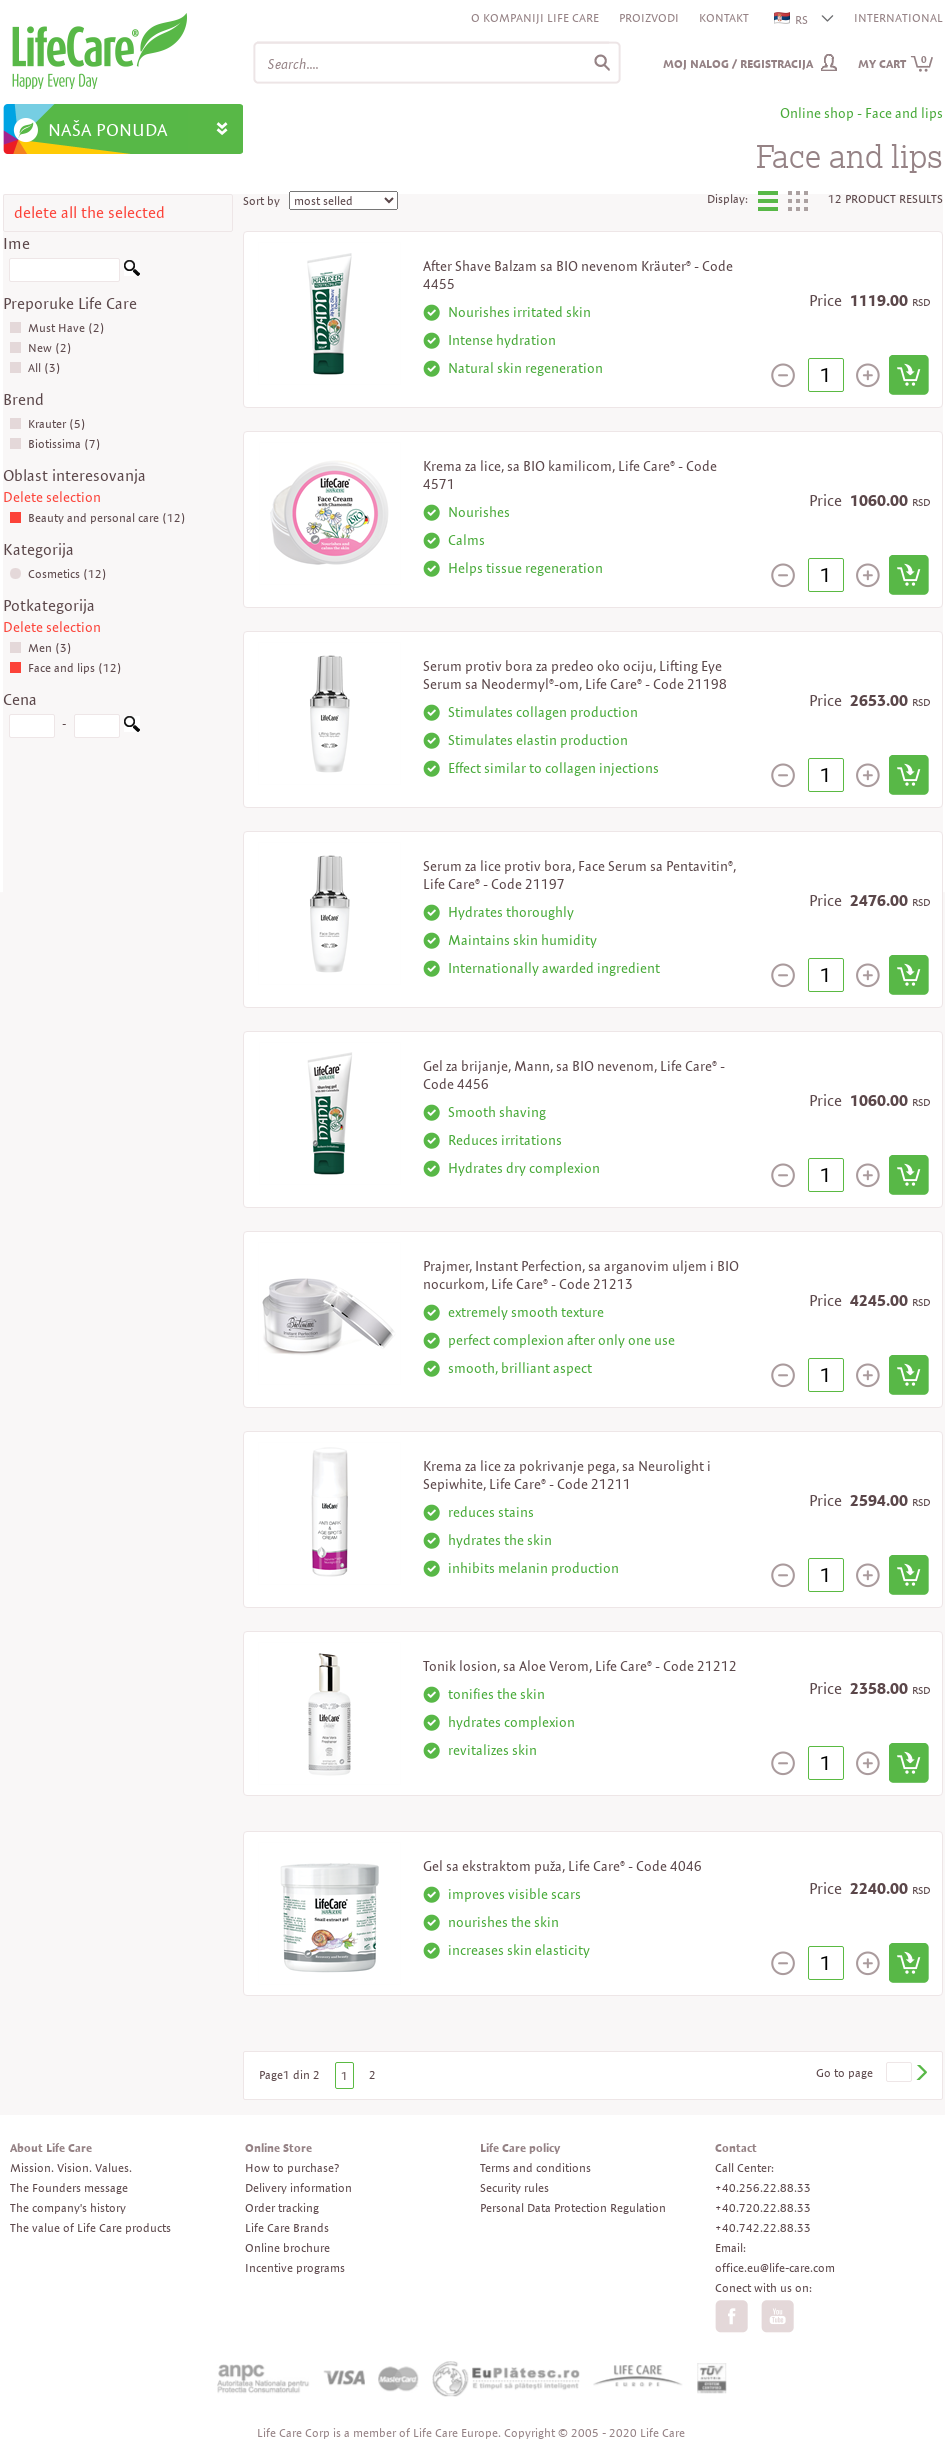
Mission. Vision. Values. (71, 2167)
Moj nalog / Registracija (738, 63)
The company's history (68, 2207)
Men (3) (40, 647)
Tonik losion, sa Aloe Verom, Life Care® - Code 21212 (580, 1666)
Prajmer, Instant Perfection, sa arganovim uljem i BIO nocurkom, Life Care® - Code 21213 (581, 1275)
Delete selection (52, 497)
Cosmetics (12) (58, 573)
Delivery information (298, 2187)
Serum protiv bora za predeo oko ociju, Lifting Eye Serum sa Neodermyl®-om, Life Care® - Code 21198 (575, 675)
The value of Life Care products (90, 2227)
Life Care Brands (287, 2227)
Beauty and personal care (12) (97, 517)
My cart (896, 63)
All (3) (35, 367)
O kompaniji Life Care (535, 17)
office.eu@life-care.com (775, 2267)
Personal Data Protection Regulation (573, 2207)
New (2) (40, 347)
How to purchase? (292, 2167)
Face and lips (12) (65, 667)
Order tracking (282, 2207)
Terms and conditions (535, 2167)
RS (792, 19)
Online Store (278, 2147)
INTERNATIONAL (898, 17)
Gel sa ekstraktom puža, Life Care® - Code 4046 (562, 1866)
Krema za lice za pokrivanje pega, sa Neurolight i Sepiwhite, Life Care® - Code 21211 (567, 1475)
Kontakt (724, 17)
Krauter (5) (47, 423)
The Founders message (69, 2187)
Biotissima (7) (55, 443)
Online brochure (287, 2247)
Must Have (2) (57, 327)
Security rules (514, 2187)
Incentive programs (295, 2267)
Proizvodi (649, 17)
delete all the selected (89, 212)
